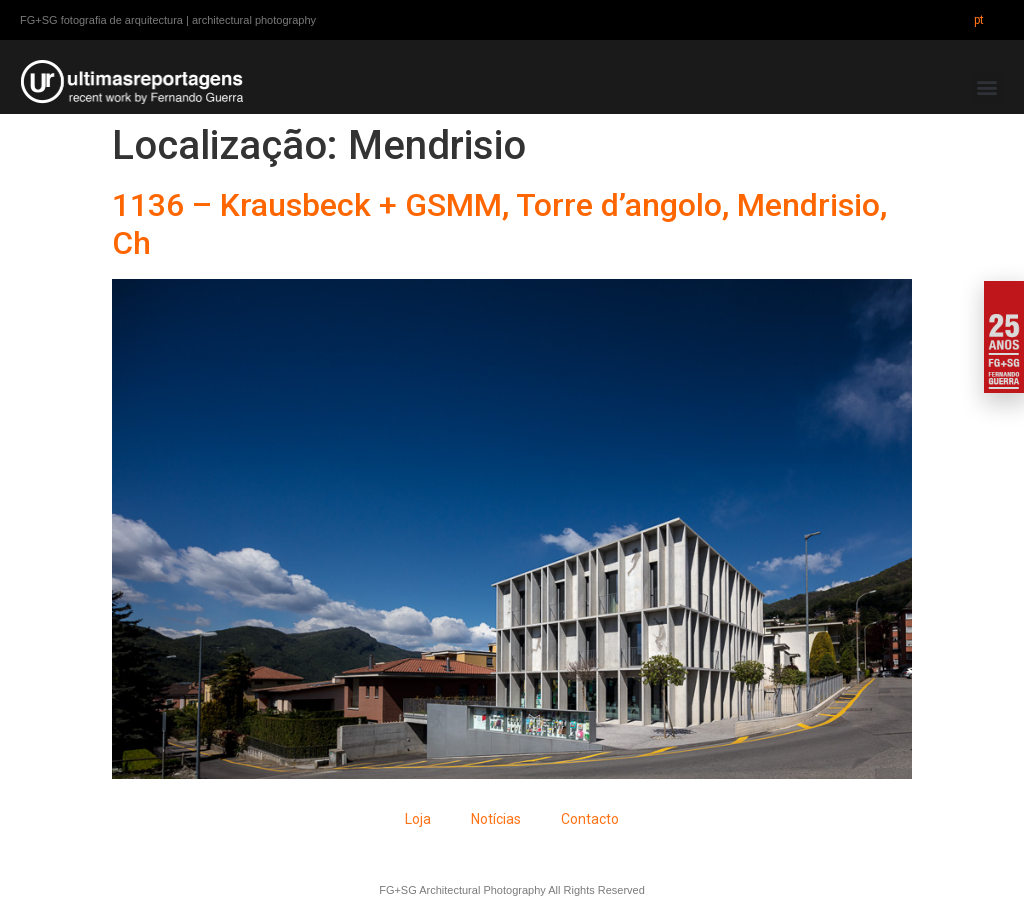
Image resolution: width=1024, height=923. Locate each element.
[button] (987, 87)
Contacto (590, 819)
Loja (418, 819)
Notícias (496, 819)
